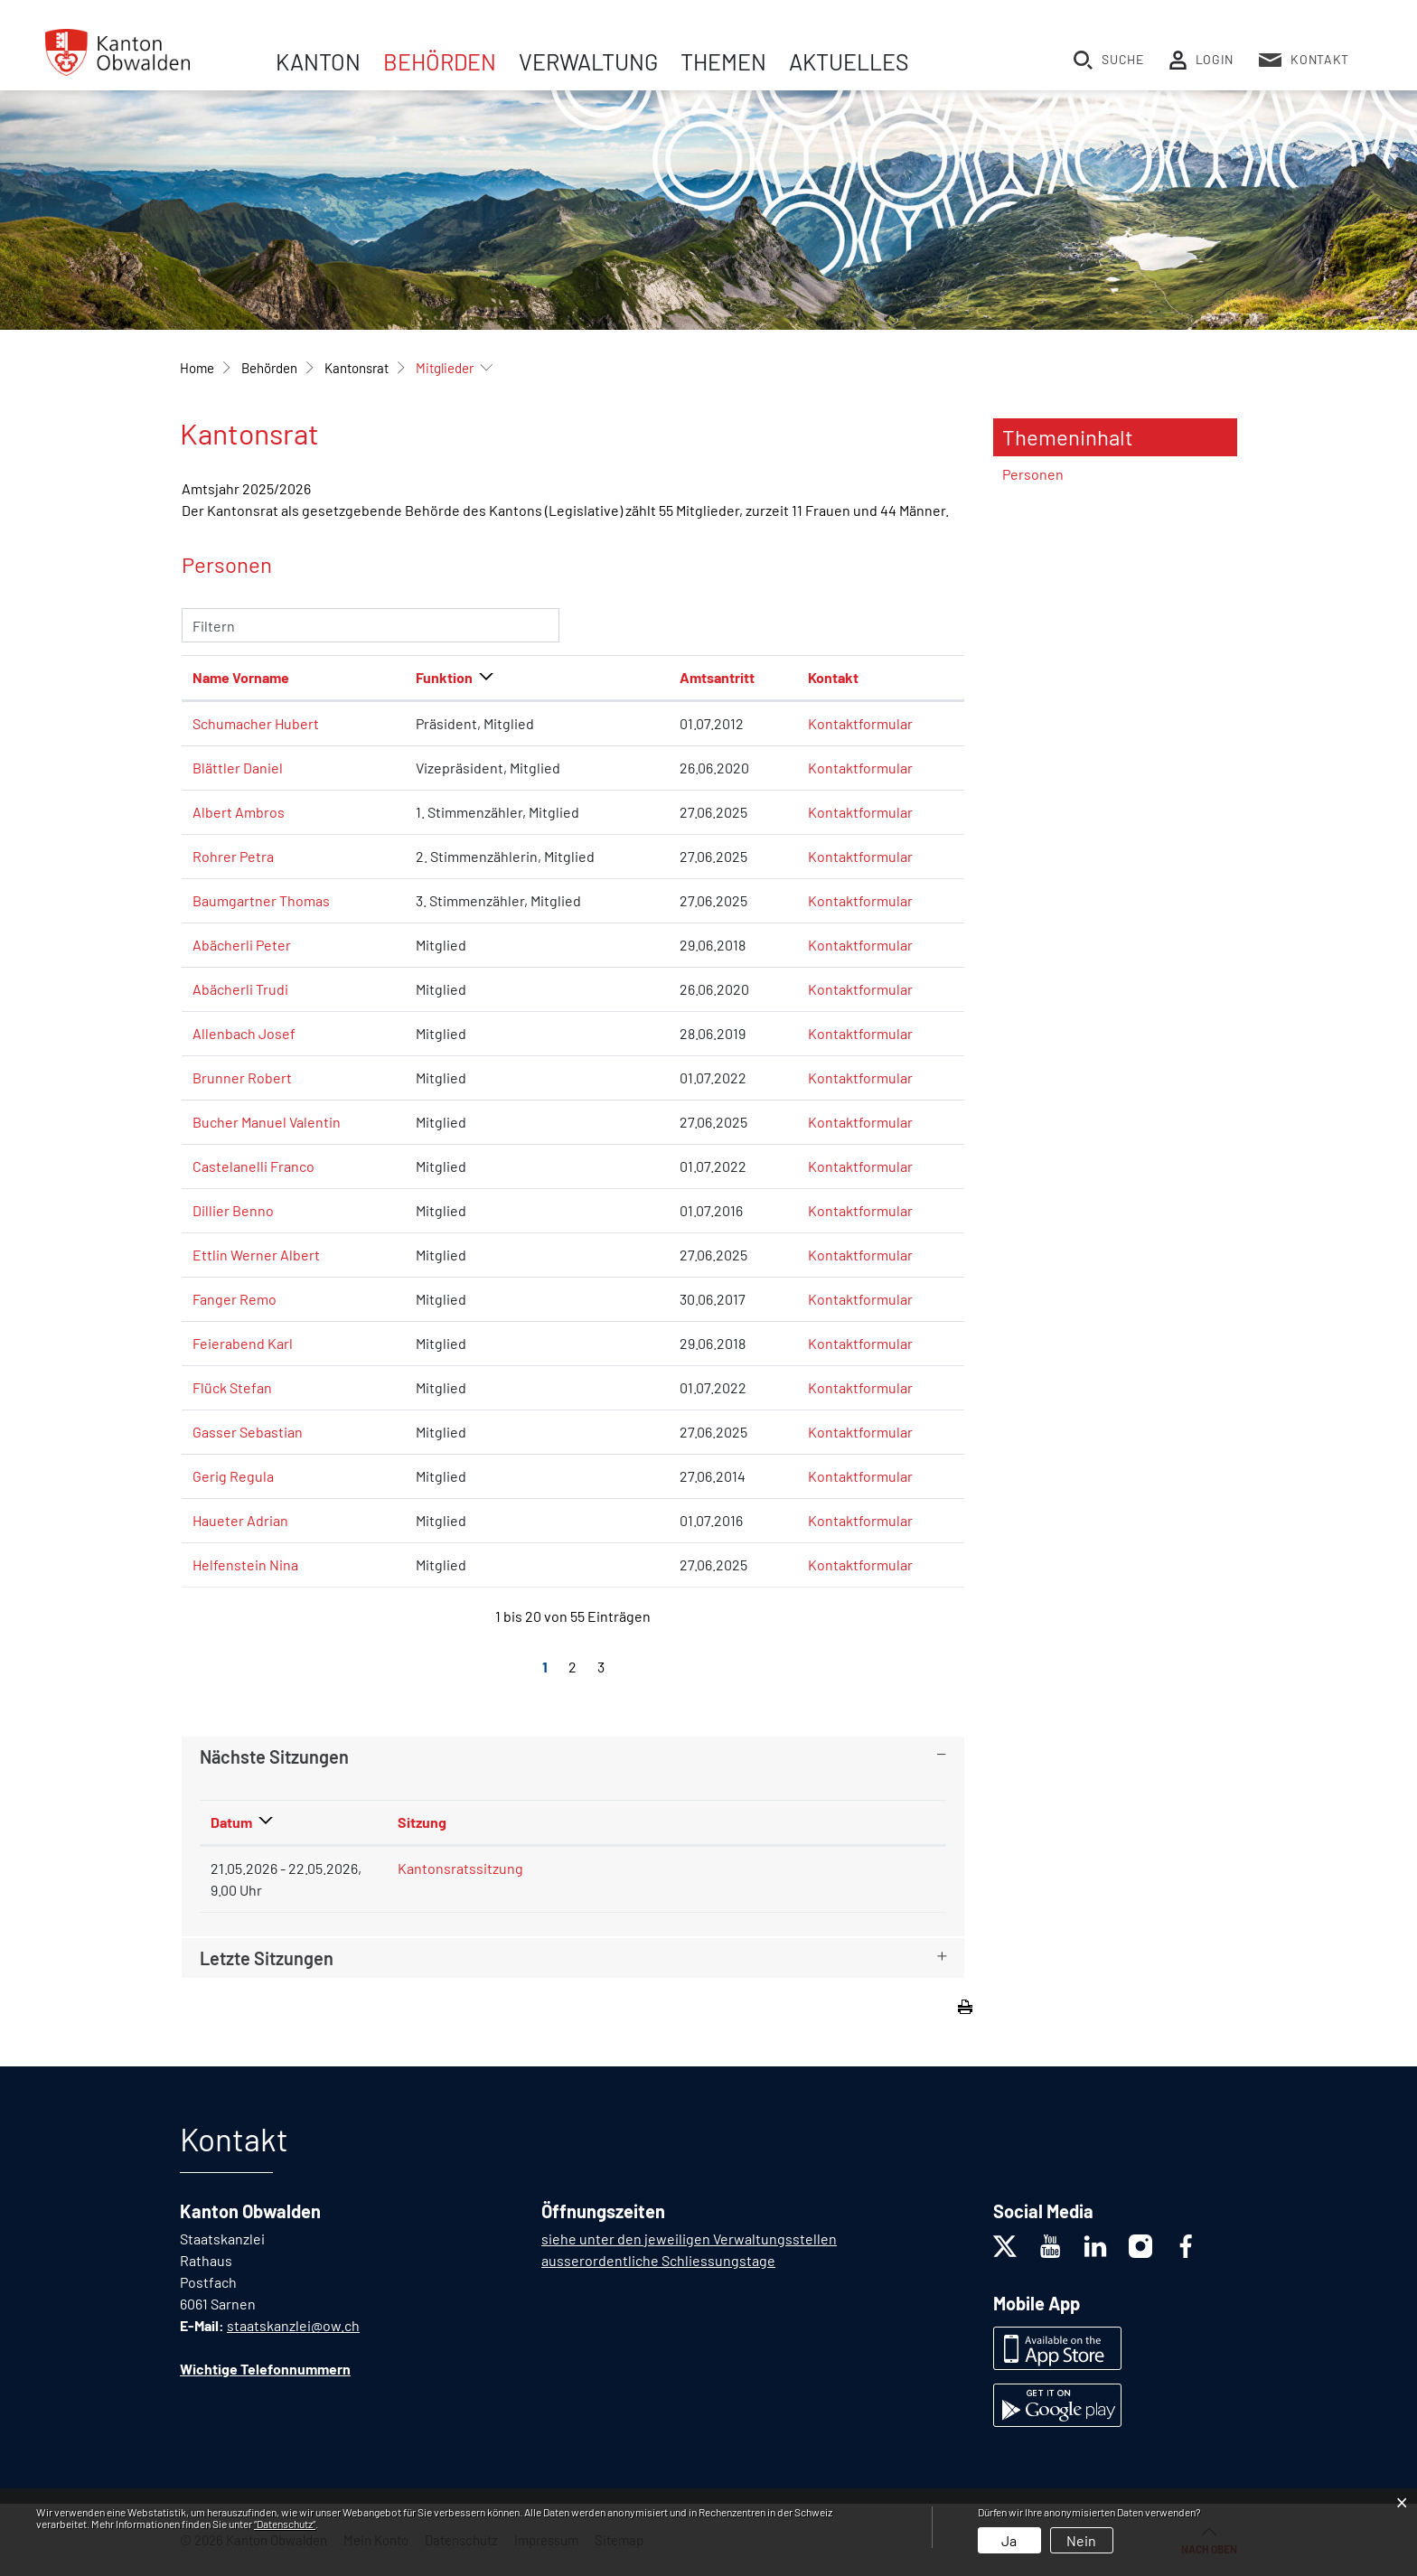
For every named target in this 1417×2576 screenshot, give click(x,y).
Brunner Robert (242, 1077)
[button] (269, 368)
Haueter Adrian (240, 1520)
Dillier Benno (233, 1210)
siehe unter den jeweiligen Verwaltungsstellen (689, 2238)
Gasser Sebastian (247, 1431)
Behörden (439, 61)
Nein (1081, 2540)
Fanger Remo (234, 1298)
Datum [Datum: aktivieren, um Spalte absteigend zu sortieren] (231, 1822)
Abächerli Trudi (240, 989)
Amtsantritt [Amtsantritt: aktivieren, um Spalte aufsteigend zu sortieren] (717, 677)
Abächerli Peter (241, 944)
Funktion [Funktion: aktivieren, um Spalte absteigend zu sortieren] (444, 677)
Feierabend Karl (242, 1343)
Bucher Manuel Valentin (266, 1121)
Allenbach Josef (244, 1033)
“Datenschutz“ (284, 2523)
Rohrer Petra (233, 856)
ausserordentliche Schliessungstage (658, 2260)
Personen (1033, 473)
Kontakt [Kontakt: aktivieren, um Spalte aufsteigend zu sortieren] (833, 677)
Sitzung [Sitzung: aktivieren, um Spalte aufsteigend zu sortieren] (422, 1822)
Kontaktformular (860, 723)
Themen (723, 61)
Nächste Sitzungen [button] (274, 1756)
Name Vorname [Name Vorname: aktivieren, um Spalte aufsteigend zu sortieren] (240, 677)
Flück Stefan (232, 1387)
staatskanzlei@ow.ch (293, 2325)
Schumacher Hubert (255, 723)
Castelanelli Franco (253, 1166)
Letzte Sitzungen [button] (266, 1958)
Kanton (318, 61)
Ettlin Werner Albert (256, 1254)
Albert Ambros (238, 811)
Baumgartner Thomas (261, 900)
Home (197, 368)
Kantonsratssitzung (460, 1868)
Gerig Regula (233, 1476)
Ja (1009, 2540)
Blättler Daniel (237, 767)
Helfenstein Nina (245, 1564)
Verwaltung (588, 61)
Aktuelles (849, 61)
